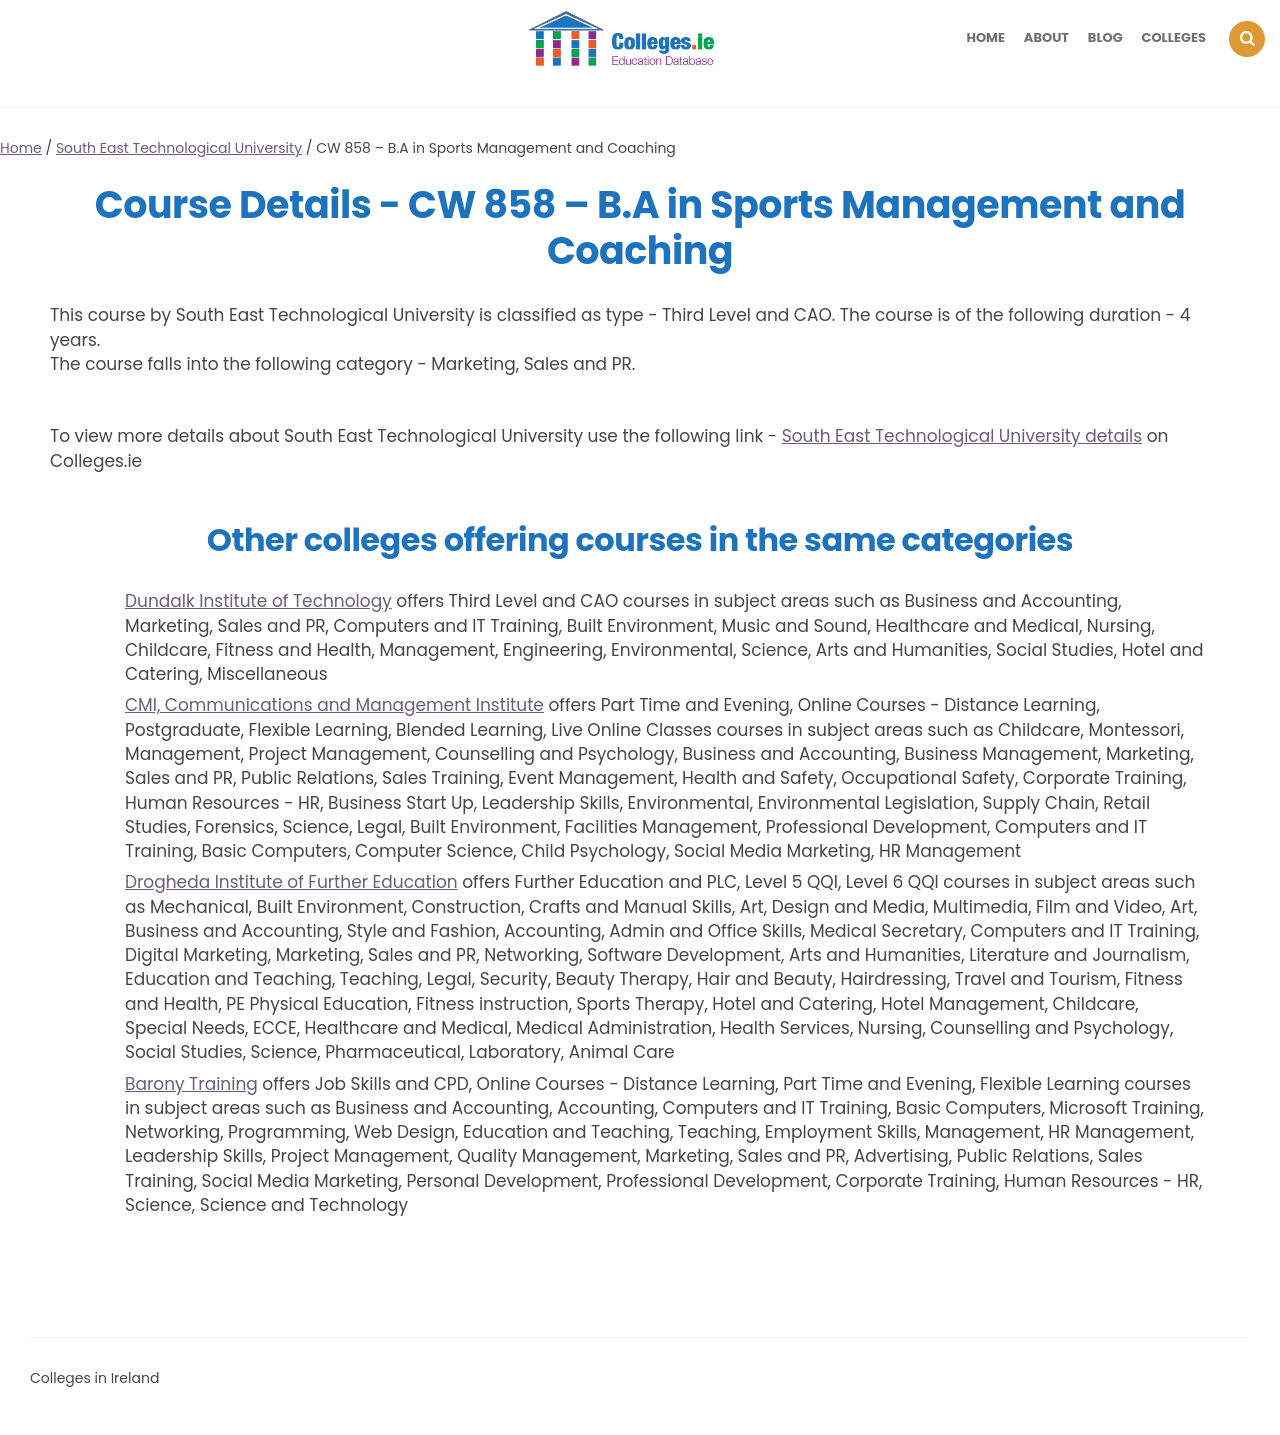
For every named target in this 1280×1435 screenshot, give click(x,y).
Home (985, 37)
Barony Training (191, 1084)
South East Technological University (179, 148)
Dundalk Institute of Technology (258, 601)
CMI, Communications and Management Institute (334, 705)
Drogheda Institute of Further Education (291, 882)
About (1046, 37)
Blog (1105, 37)
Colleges (1174, 37)
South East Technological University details (962, 436)
